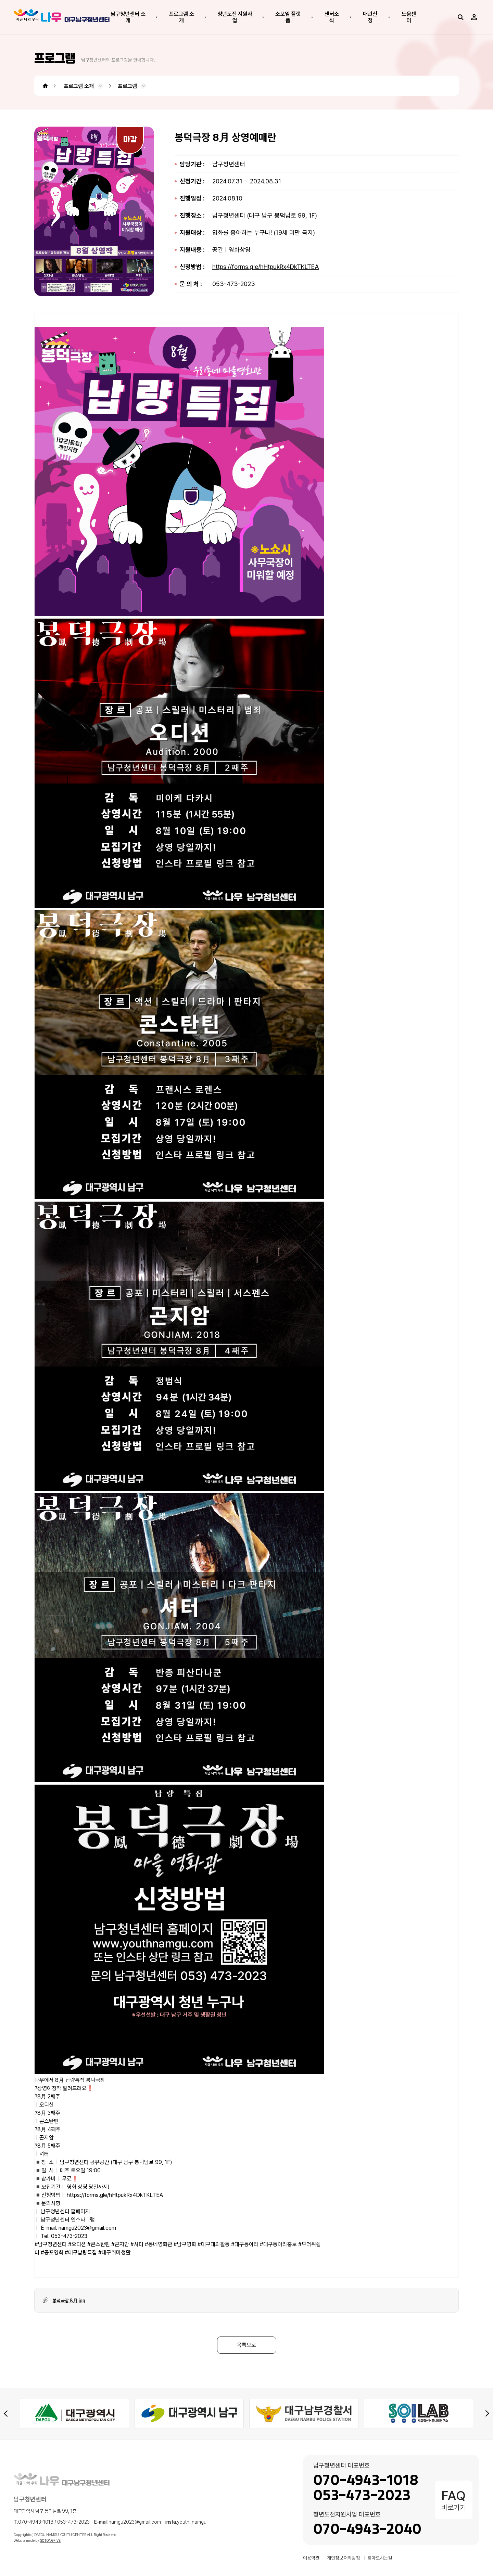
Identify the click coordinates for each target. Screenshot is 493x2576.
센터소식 (332, 17)
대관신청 (370, 17)
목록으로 (246, 2345)
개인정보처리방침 (343, 2558)
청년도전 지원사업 (234, 17)
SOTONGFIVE (50, 2540)
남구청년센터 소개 (128, 17)
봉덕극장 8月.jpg (68, 2300)
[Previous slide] (6, 2413)
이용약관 (311, 2558)
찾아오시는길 (379, 2558)
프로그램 (127, 86)
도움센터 (409, 17)
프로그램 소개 (181, 17)
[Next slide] (487, 2413)
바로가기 (453, 2500)
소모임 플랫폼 (288, 17)
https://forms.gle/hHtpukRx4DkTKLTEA (265, 266)
